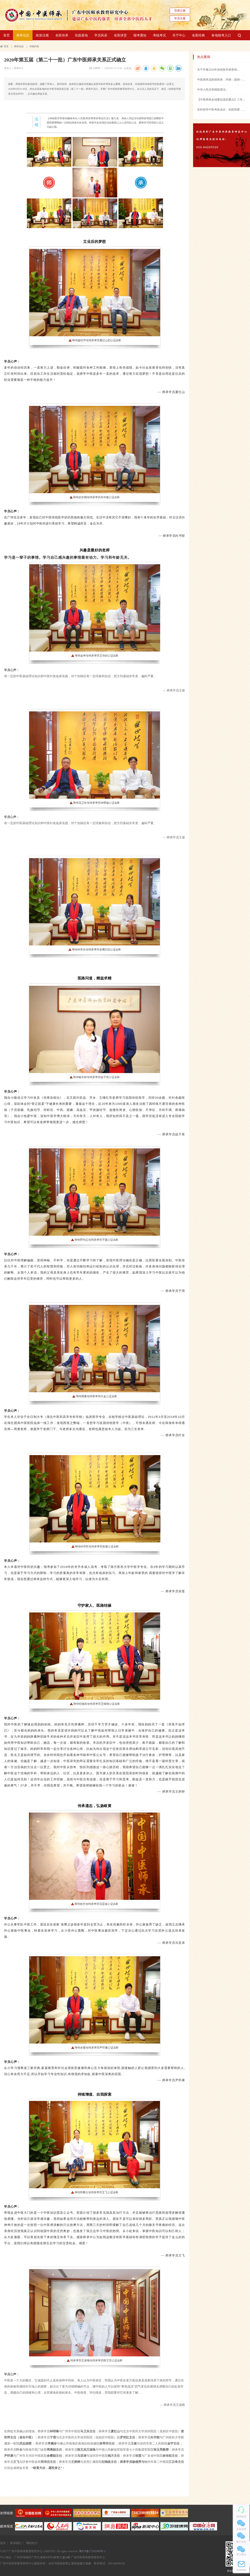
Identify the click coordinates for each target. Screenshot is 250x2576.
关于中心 (178, 35)
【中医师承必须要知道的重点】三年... (221, 99)
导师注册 (180, 10)
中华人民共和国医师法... (212, 89)
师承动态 (22, 35)
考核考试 (159, 35)
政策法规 (42, 35)
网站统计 (32, 2543)
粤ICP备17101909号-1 (92, 2551)
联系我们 (16, 2543)
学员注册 (180, 18)
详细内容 (34, 46)
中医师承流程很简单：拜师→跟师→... (221, 79)
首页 (6, 35)
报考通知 (139, 35)
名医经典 (198, 35)
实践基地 (81, 35)
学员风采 (100, 35)
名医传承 (61, 35)
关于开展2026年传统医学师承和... (218, 69)
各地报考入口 (221, 35)
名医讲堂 (120, 35)
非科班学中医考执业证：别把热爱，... (221, 109)
